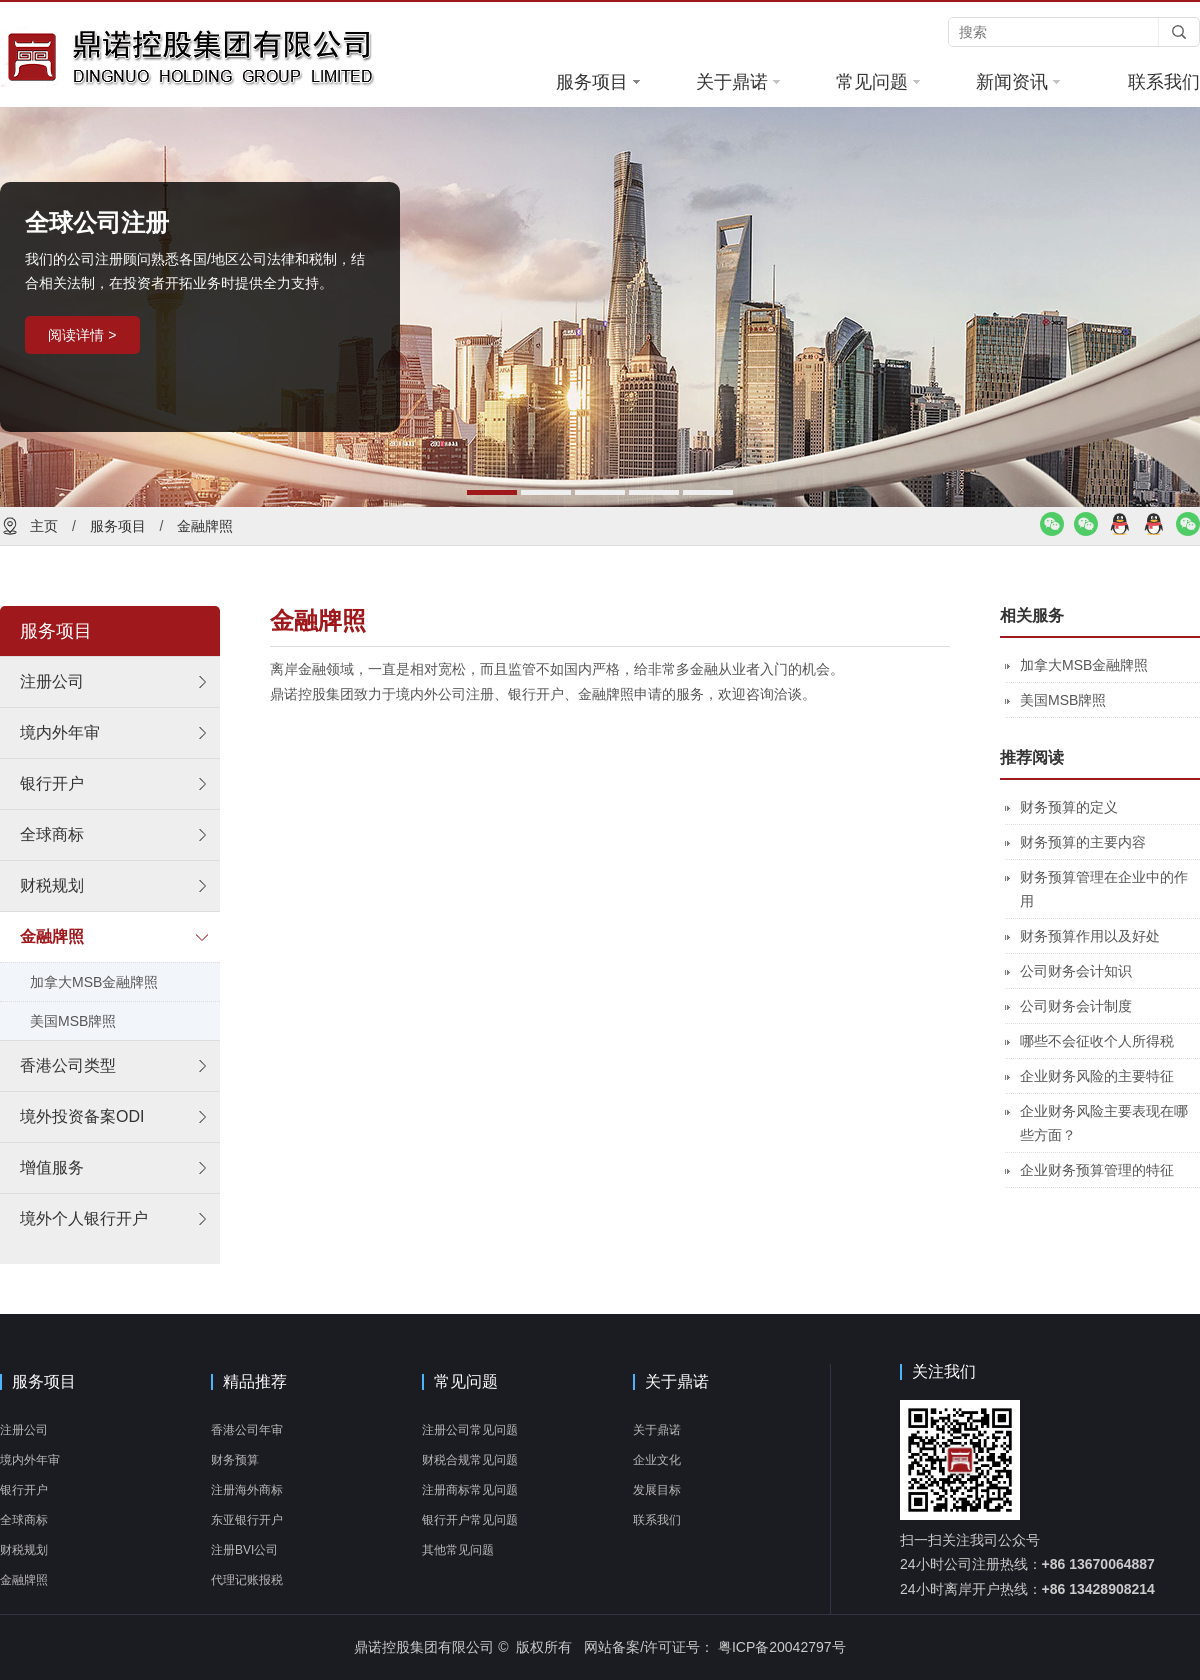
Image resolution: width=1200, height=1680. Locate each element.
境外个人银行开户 (84, 1218)
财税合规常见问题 (470, 1460)
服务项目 (598, 82)
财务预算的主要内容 (1083, 842)
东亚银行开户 (247, 1520)
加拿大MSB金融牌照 (94, 982)
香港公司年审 (247, 1430)
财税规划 (52, 885)
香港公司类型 (68, 1065)
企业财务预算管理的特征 (1097, 1170)
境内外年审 (60, 732)
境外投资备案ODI (82, 1116)
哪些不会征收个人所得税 (1097, 1041)
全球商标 (52, 834)
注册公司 (52, 681)
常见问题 (878, 82)
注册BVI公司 (244, 1550)
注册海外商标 (247, 1490)
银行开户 (52, 783)
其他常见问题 (458, 1550)
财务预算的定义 (1069, 807)
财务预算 (235, 1460)
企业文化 (657, 1460)
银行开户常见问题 (470, 1520)
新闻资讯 (1018, 82)
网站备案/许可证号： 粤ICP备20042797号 (714, 1647)
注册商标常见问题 (470, 1490)
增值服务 (52, 1167)
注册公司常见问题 (470, 1430)
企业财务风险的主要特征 (1097, 1076)
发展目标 (657, 1490)
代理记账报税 (247, 1580)
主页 (44, 526)
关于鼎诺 (738, 82)
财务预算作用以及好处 (1090, 936)
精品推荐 (255, 1382)
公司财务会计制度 (1076, 1006)
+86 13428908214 (1098, 1589)
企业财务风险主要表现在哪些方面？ (1104, 1123)
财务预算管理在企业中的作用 (1104, 889)
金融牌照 (205, 526)
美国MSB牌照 (73, 1021)
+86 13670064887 (1098, 1564)
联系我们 (1164, 82)
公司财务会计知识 (1076, 971)
